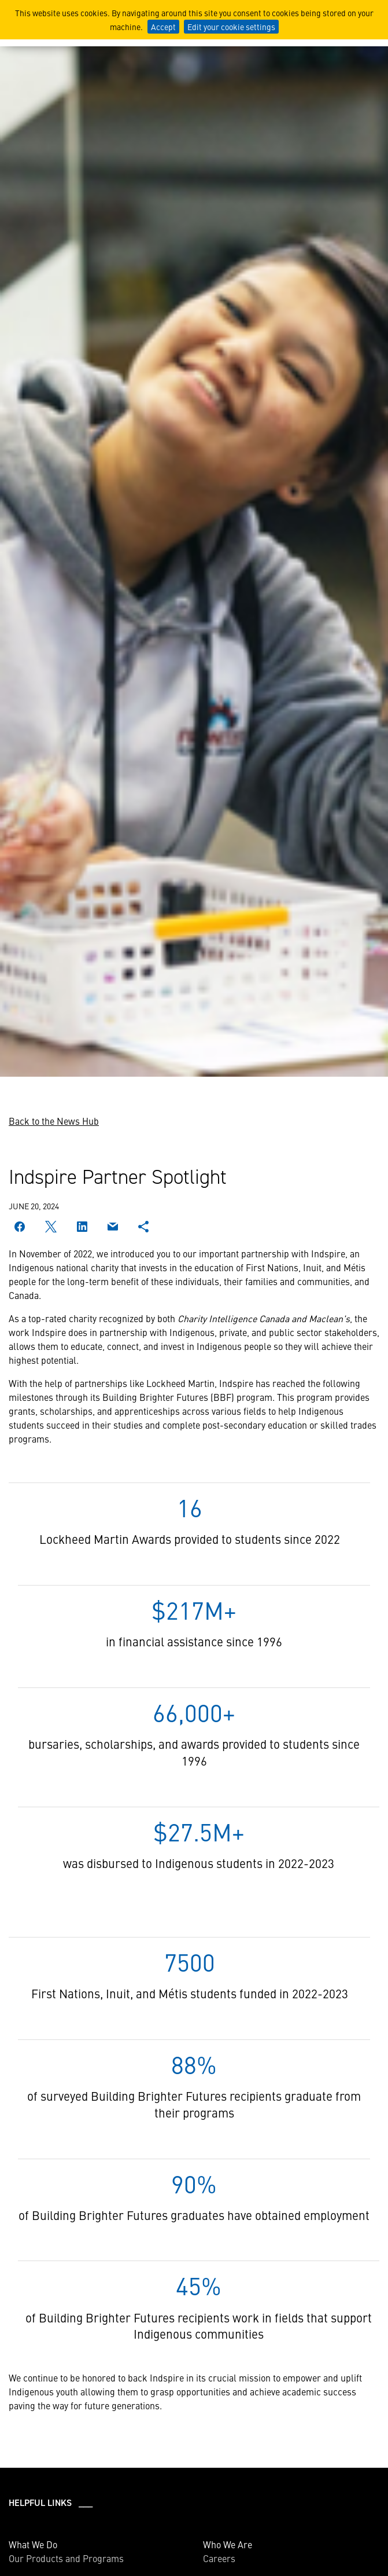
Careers (219, 2558)
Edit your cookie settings (231, 26)
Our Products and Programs (66, 2558)
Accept (163, 26)
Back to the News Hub (54, 1120)
